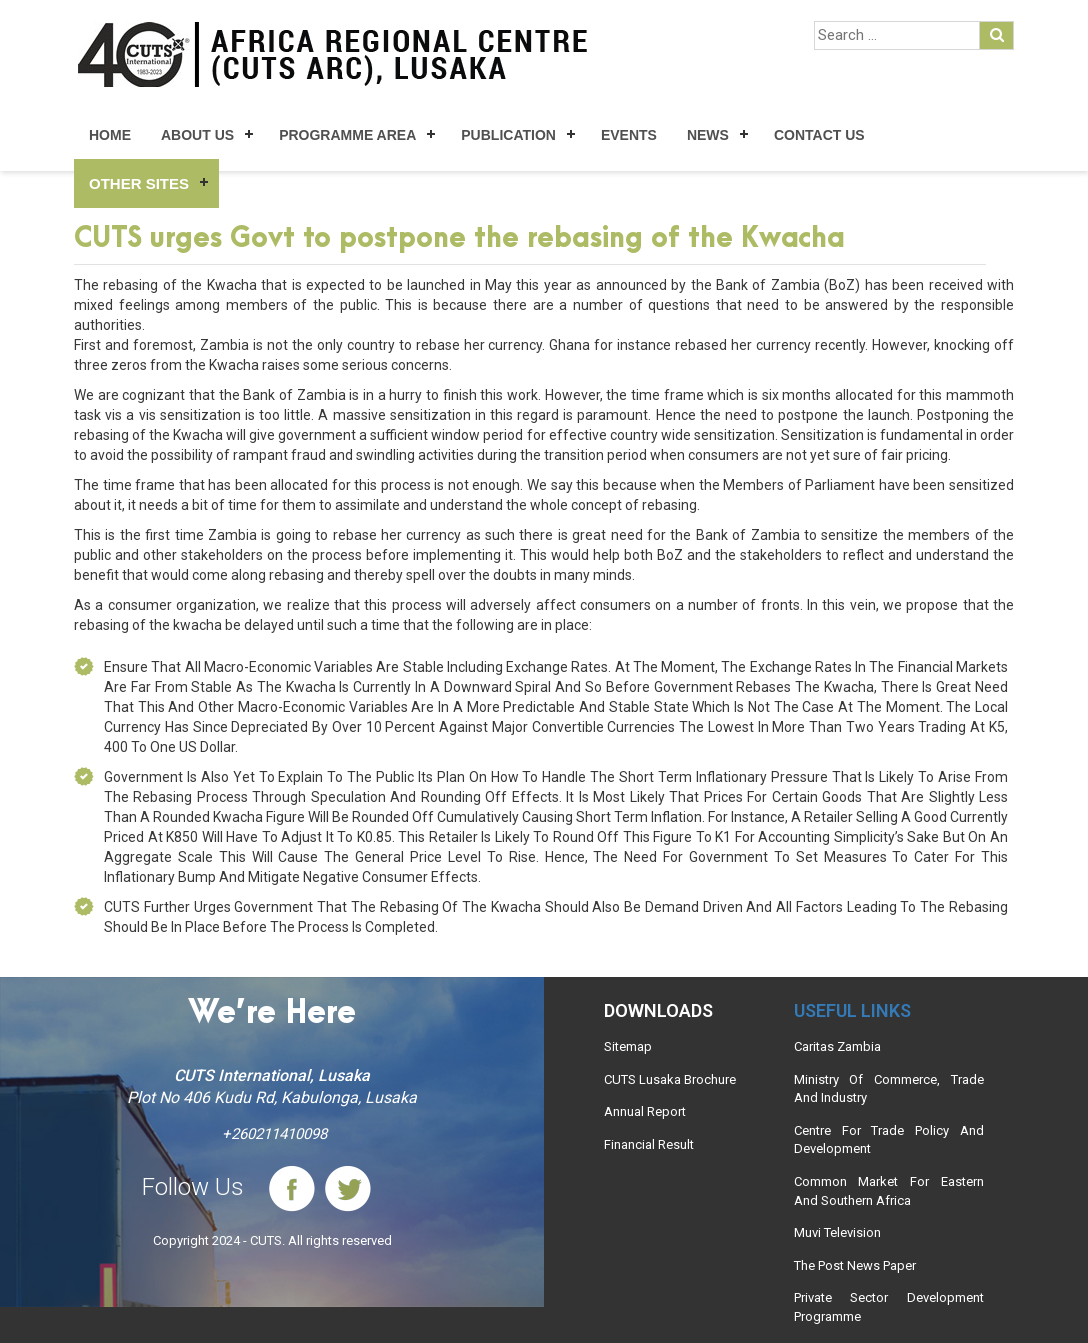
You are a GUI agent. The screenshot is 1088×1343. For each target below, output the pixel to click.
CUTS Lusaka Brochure (670, 1079)
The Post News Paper (855, 1265)
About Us (197, 135)
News (708, 135)
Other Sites (139, 183)
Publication (508, 135)
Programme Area (347, 135)
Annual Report (645, 1111)
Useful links (852, 1010)
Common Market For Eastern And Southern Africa (889, 1191)
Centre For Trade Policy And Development (889, 1140)
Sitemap (628, 1046)
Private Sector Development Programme (889, 1307)
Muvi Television (837, 1232)
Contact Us (819, 135)
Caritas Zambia (837, 1046)
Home (110, 135)
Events (629, 135)
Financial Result (649, 1144)
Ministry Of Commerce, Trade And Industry (889, 1089)
